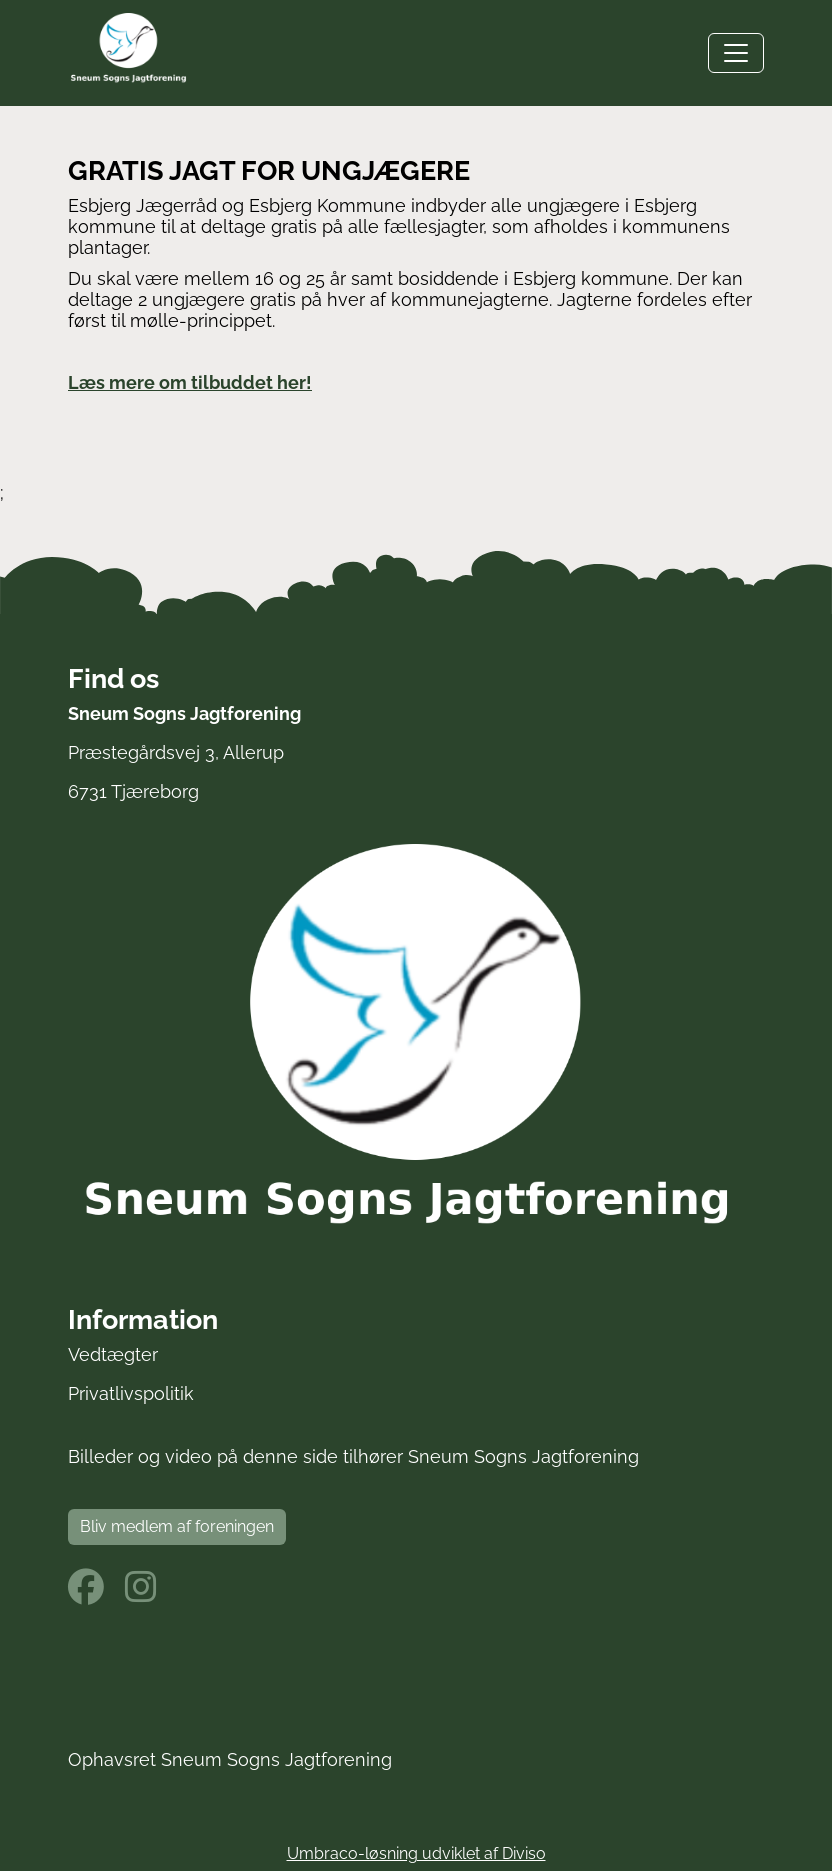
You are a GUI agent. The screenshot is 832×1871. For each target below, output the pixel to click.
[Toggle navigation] (736, 53)
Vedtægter (113, 1354)
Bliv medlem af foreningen (177, 1526)
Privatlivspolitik (131, 1393)
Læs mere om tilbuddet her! (190, 382)
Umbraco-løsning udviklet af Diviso (416, 1853)
